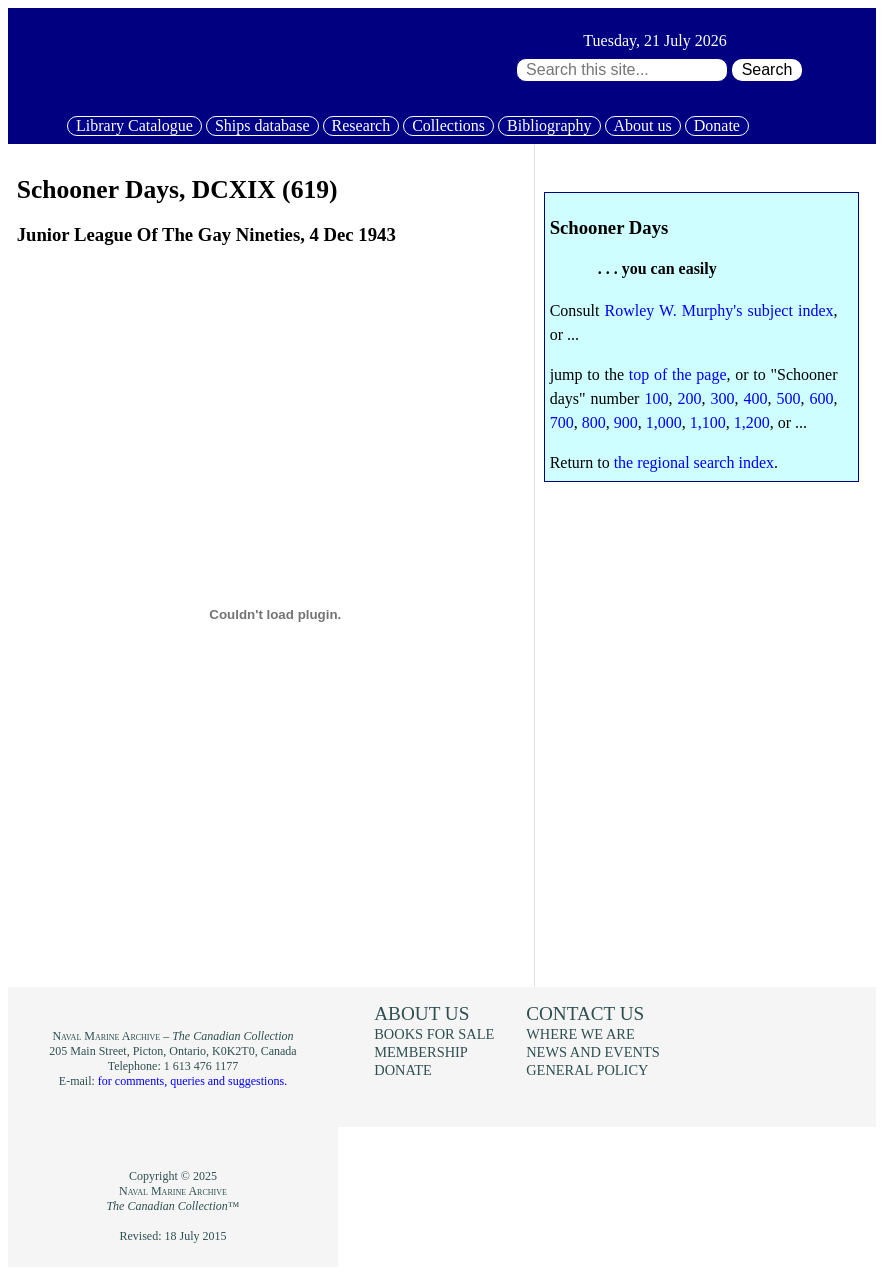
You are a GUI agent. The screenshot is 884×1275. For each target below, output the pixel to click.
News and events (593, 1052)
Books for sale (434, 1034)
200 (689, 398)
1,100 (708, 422)
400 (756, 398)
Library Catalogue (134, 125)
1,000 (664, 422)
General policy (587, 1070)
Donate (717, 125)
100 (656, 398)
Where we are (580, 1034)
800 (594, 422)
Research (361, 125)
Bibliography (549, 125)
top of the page (678, 374)
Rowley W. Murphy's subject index (719, 310)
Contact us (585, 1013)
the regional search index (694, 462)
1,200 (752, 422)
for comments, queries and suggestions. (192, 1081)
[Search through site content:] (622, 70)
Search (767, 69)
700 (562, 422)
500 (789, 398)
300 (722, 398)
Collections (448, 125)
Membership (421, 1052)
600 (822, 398)
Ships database (262, 125)
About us (643, 125)
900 (626, 422)
